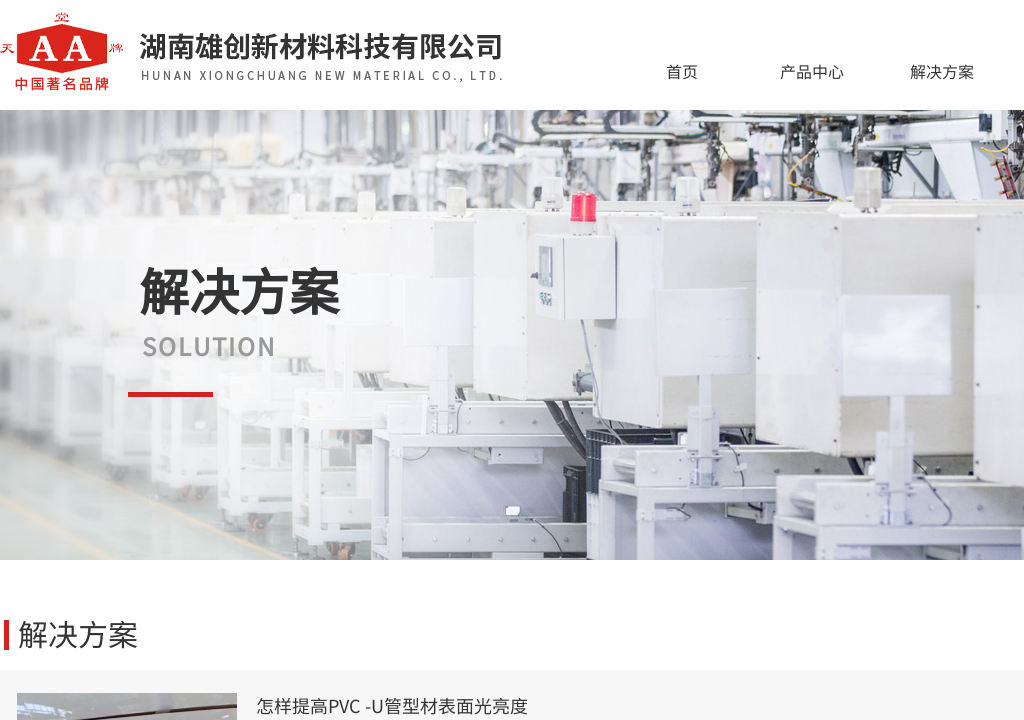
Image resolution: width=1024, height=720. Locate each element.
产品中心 (812, 71)
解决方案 (942, 71)
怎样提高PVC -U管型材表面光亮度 (392, 705)
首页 (682, 71)
